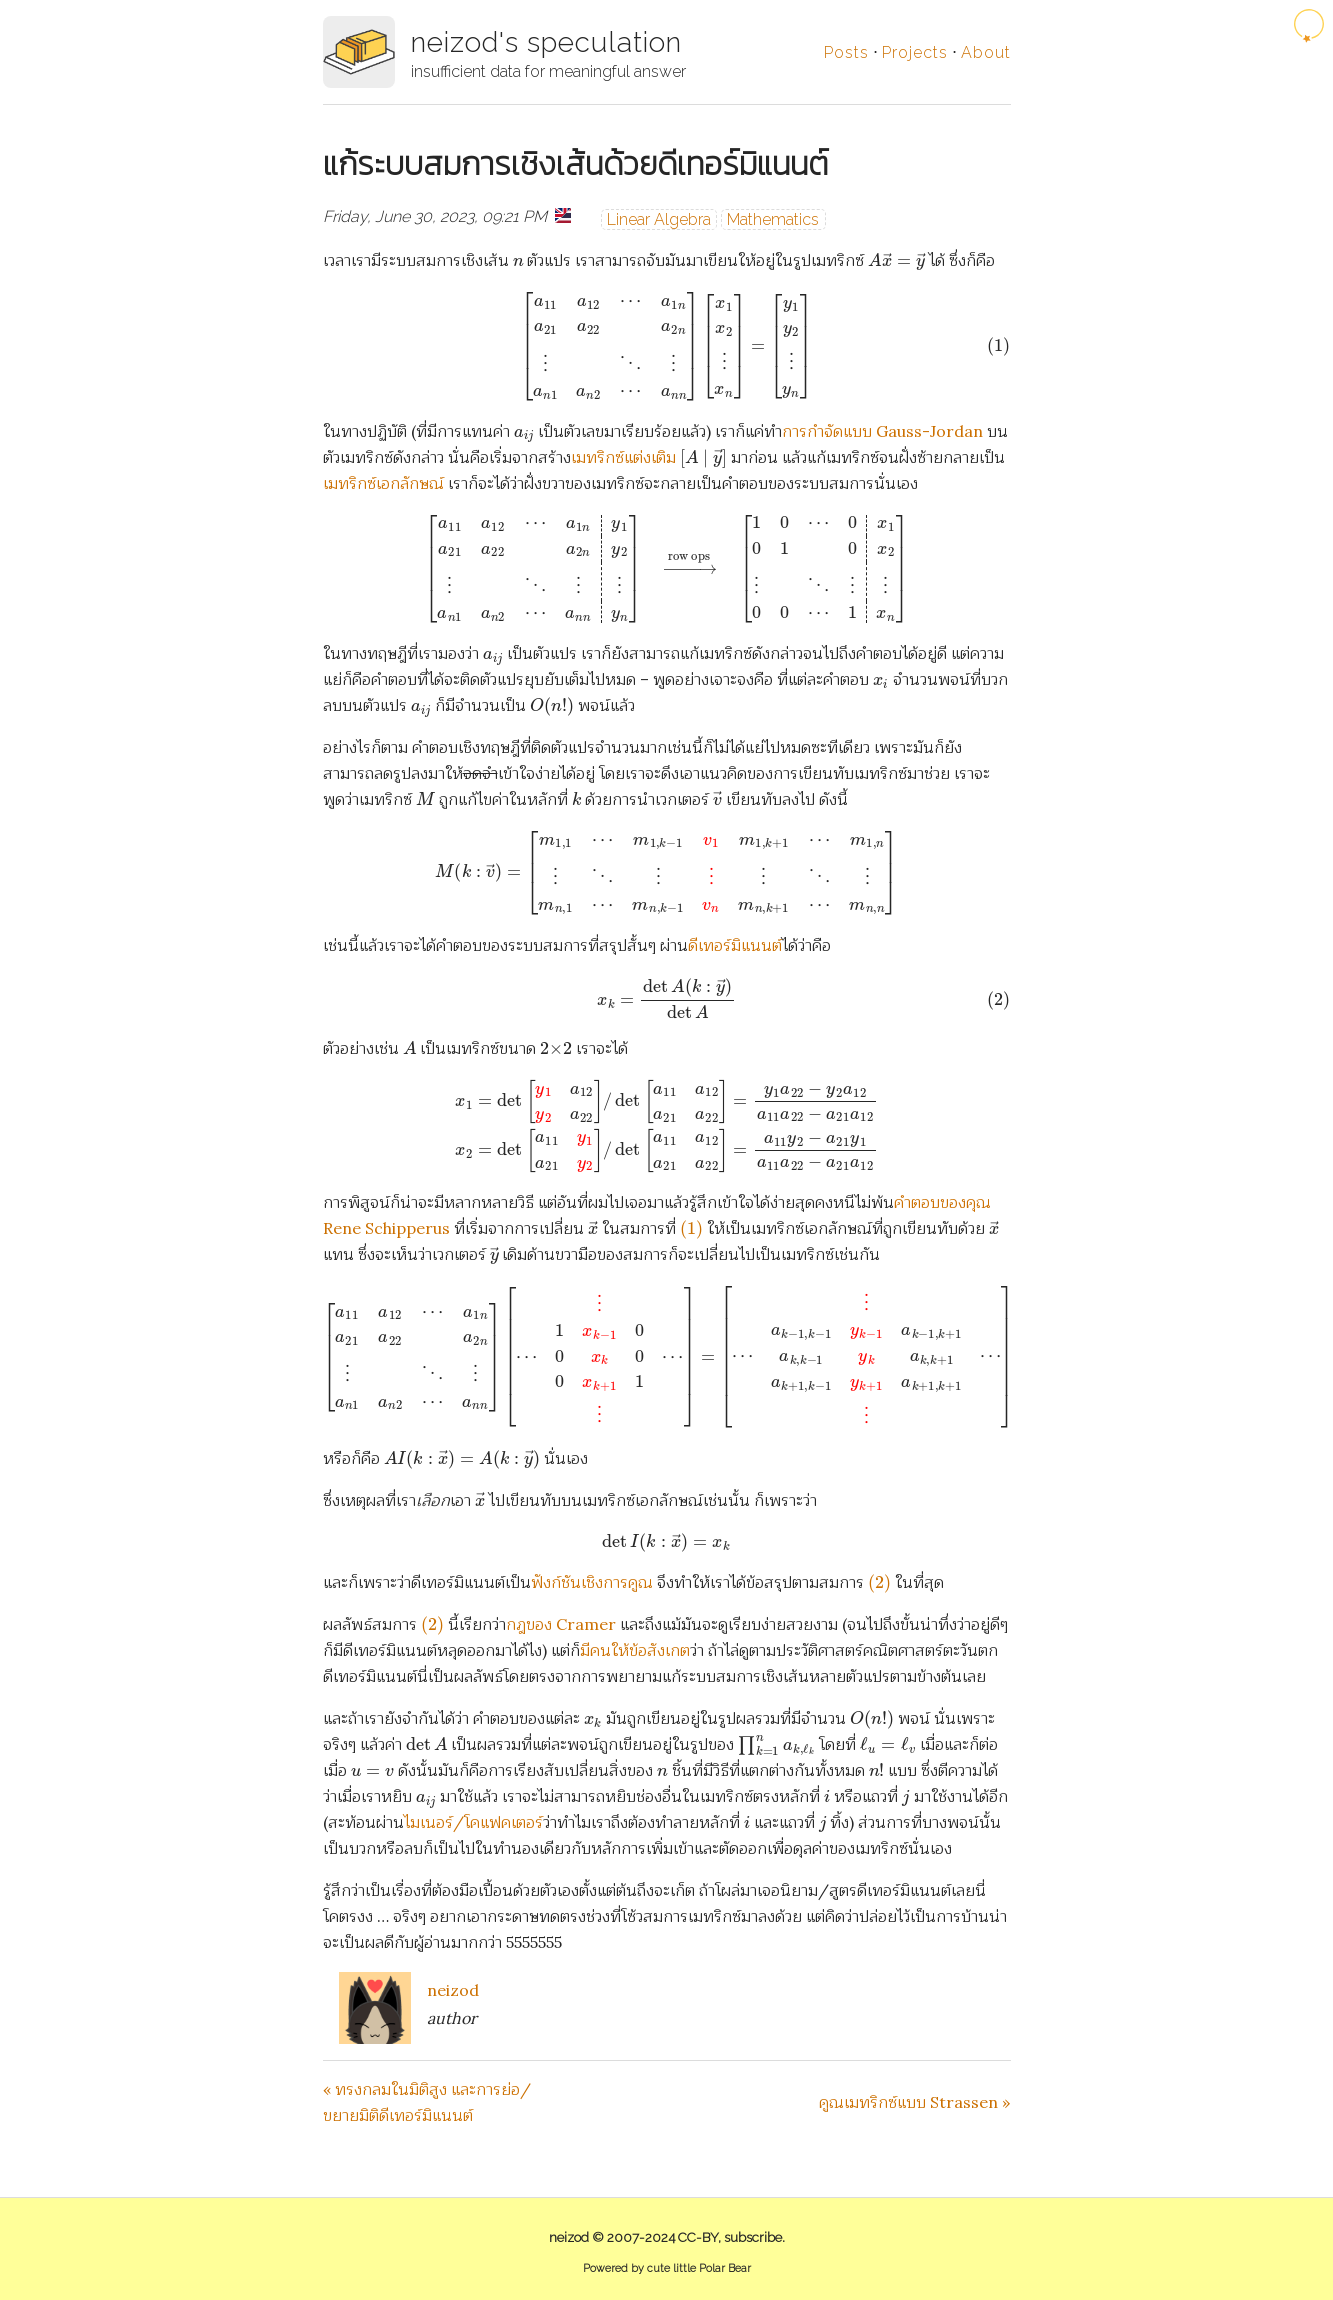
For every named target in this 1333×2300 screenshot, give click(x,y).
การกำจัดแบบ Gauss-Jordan (882, 431)
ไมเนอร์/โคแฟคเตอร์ (473, 1822)
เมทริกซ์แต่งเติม (623, 457)
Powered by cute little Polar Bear (667, 2268)
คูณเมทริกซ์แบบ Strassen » (914, 2102)
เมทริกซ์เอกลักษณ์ (383, 483)
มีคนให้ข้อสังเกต (635, 1650)
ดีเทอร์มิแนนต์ (735, 945)
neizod (453, 1990)
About (986, 52)
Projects (915, 52)
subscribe (753, 2237)
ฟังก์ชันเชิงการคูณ (592, 1582)
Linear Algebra (659, 219)
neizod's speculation (546, 42)
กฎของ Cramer (561, 1624)
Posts (846, 52)
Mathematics (773, 219)
